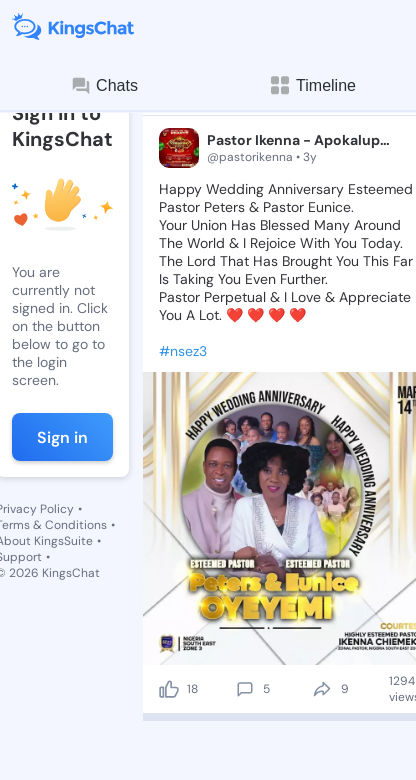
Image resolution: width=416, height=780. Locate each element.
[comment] (245, 689)
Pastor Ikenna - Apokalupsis (300, 140)
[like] (169, 689)
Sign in (62, 437)
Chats (104, 86)
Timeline (312, 85)
